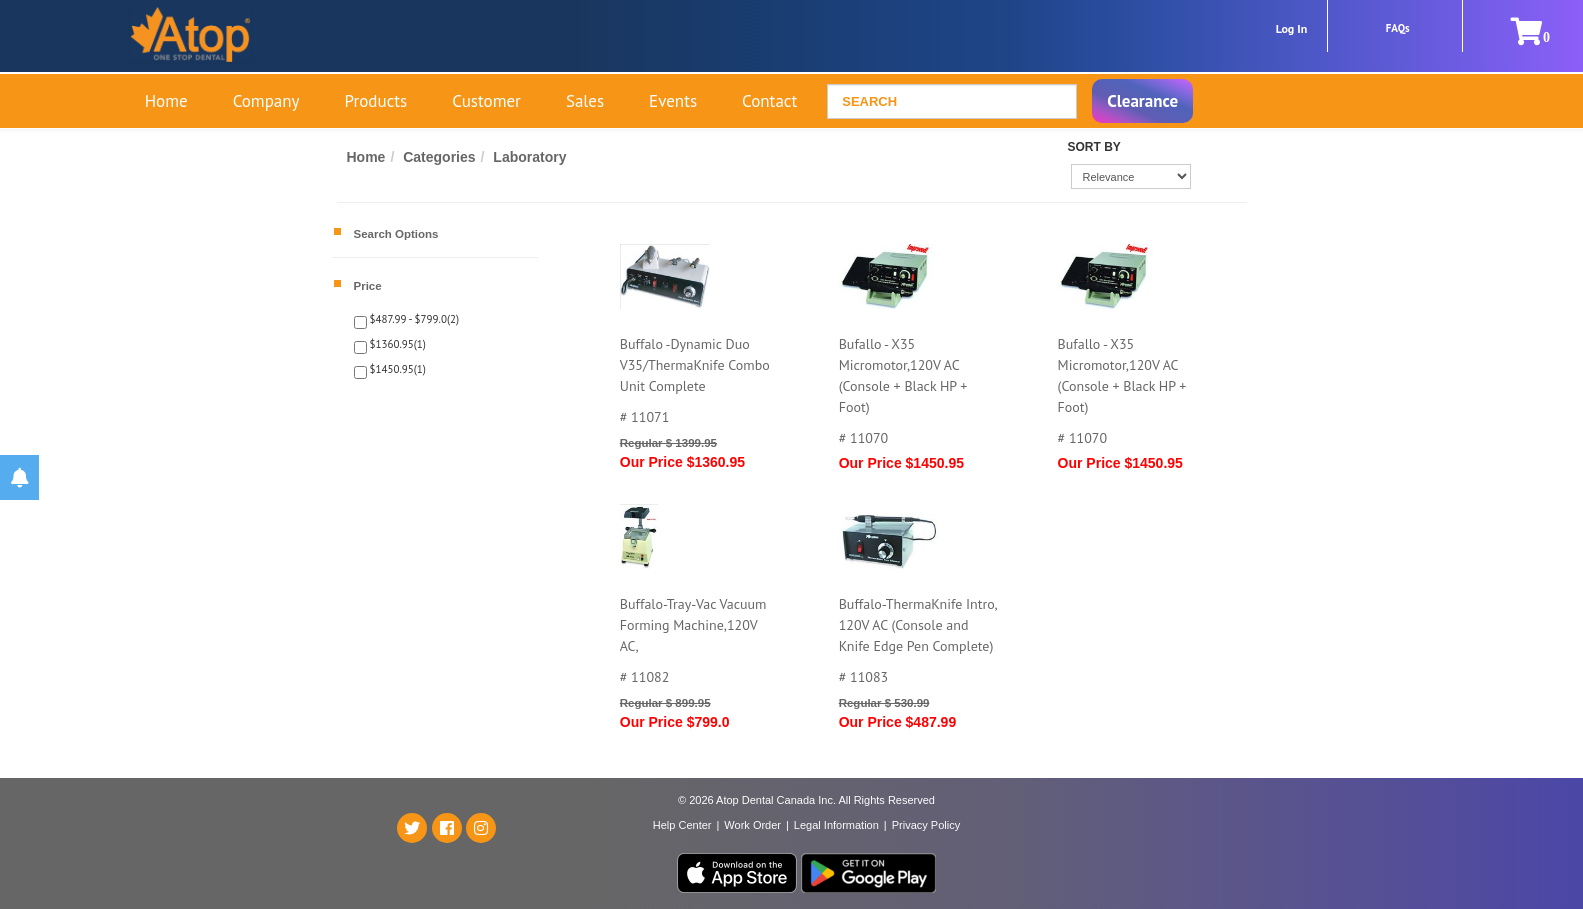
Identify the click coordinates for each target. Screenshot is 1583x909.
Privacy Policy (926, 825)
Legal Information (836, 825)
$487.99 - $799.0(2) (413, 319)
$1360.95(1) (396, 344)
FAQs (1398, 28)
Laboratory (529, 157)
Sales (585, 101)
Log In (1292, 28)
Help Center (682, 825)
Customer (486, 101)
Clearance (1142, 101)
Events (673, 101)
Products (376, 101)
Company (266, 101)
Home (166, 101)
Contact (769, 101)
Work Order (752, 825)
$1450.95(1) (396, 369)
